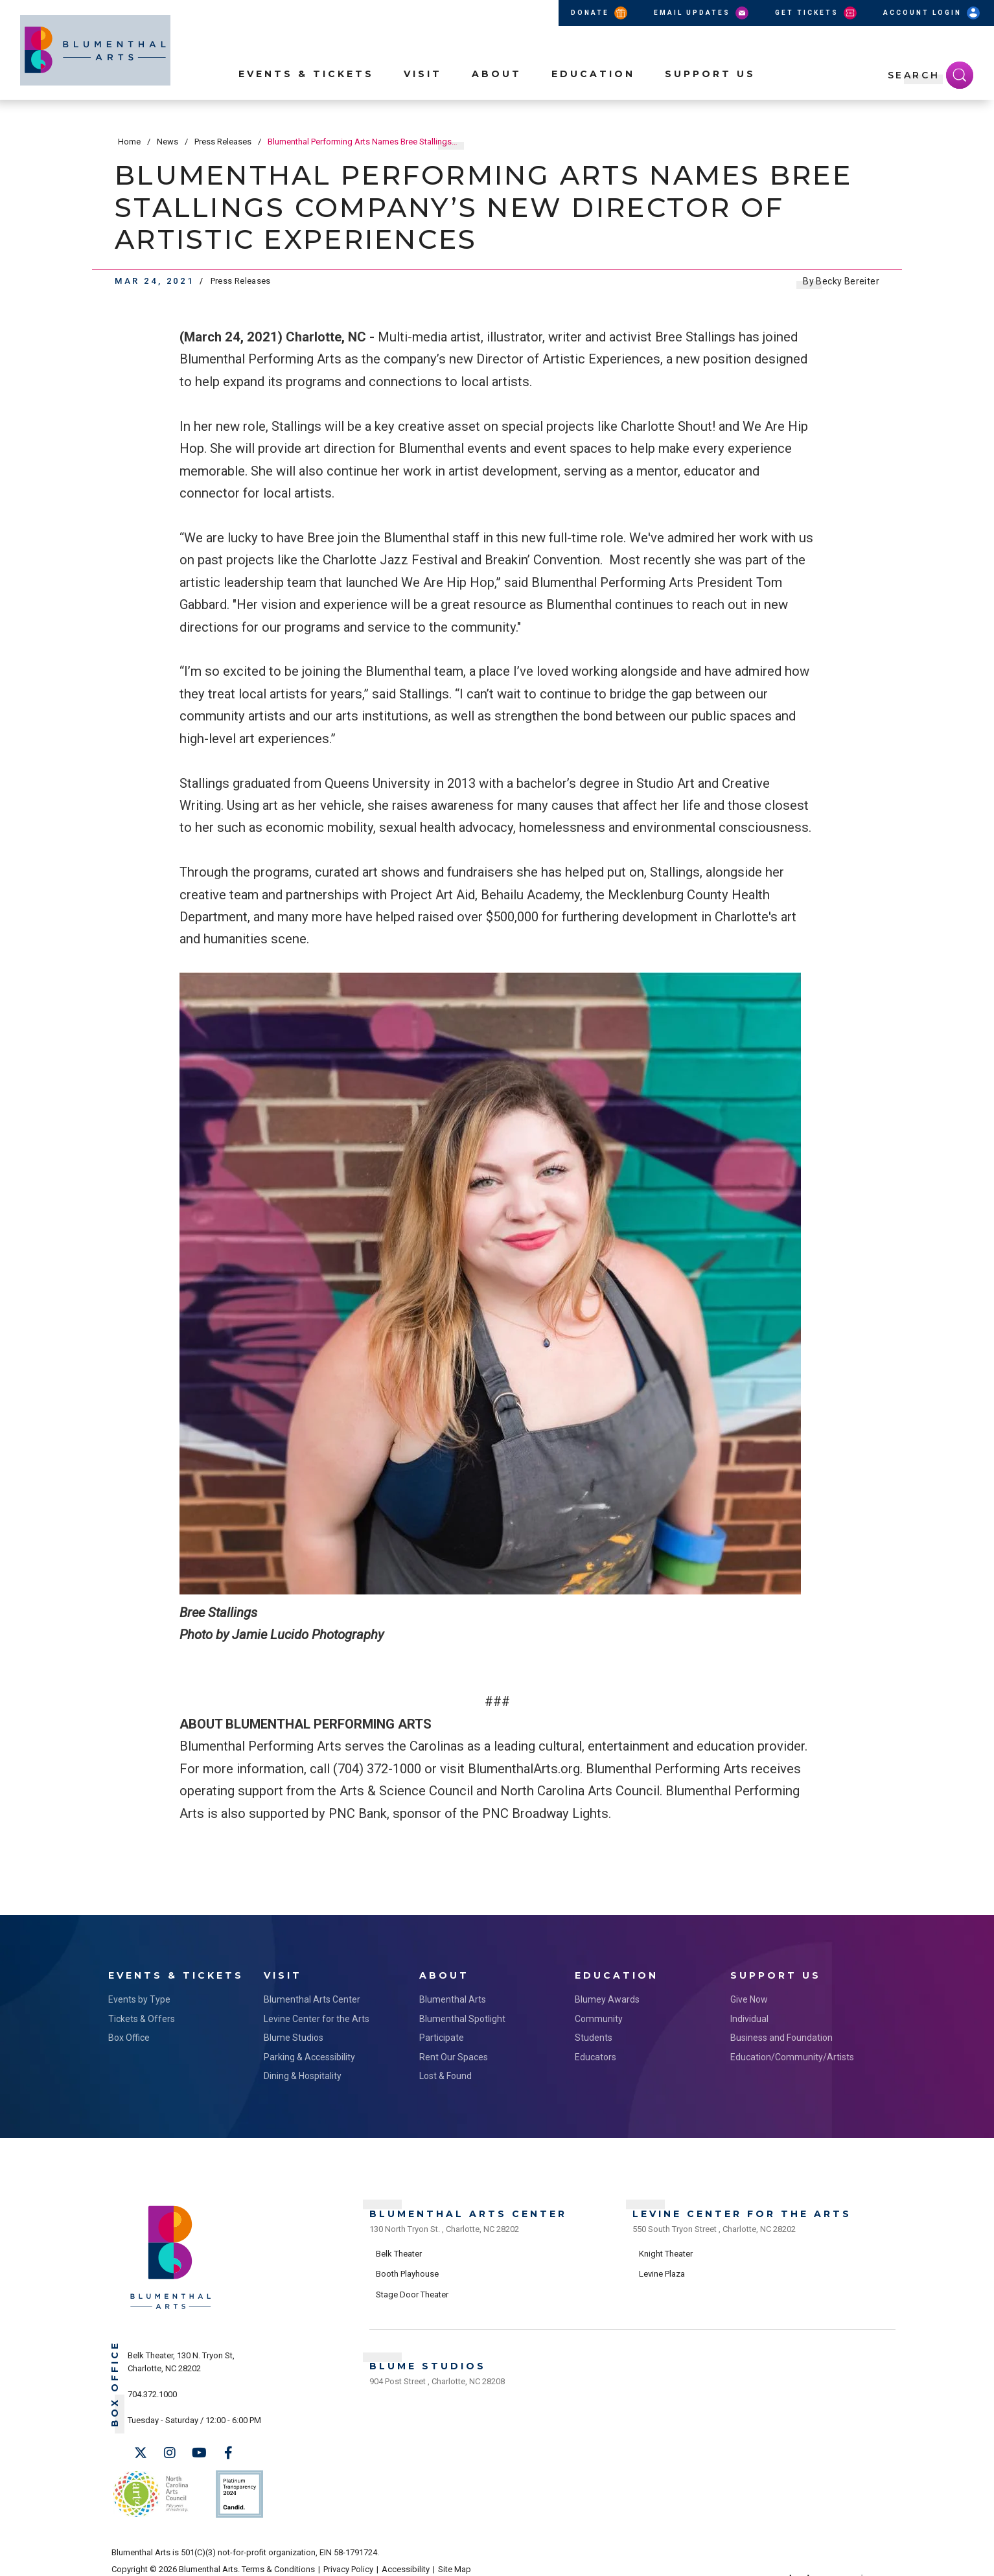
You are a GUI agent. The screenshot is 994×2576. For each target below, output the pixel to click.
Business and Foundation (781, 2034)
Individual (749, 2015)
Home (129, 141)
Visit (423, 91)
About (497, 91)
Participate (441, 2034)
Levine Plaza (662, 2266)
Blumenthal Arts (452, 1996)
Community (599, 2015)
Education (593, 91)
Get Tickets (817, 13)
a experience (825, 2557)
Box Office (129, 2034)
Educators (595, 2054)
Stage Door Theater (412, 2287)
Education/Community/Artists (792, 2054)
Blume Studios (293, 2034)
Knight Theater (666, 2246)
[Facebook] (228, 2450)
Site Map (454, 2557)
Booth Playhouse (407, 2266)
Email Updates (702, 13)
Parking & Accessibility (309, 2054)
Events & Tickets (306, 91)
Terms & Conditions (278, 2557)
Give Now (749, 1996)
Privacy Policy (348, 2557)
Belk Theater (399, 2246)
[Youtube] (199, 2450)
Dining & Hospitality (302, 2072)
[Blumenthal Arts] (171, 2305)
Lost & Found (445, 2072)
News (167, 141)
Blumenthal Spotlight (462, 2015)
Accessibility (406, 2557)
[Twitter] (141, 2450)
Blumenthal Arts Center (312, 1996)
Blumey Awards (607, 1996)
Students (593, 2034)
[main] (497, 1016)
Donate (600, 13)
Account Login (932, 13)
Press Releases (222, 141)
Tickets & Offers (141, 2015)
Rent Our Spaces (453, 2054)
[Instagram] (170, 2450)
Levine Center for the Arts (316, 2015)
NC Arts (149, 2486)
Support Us (710, 91)
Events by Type (139, 1996)
